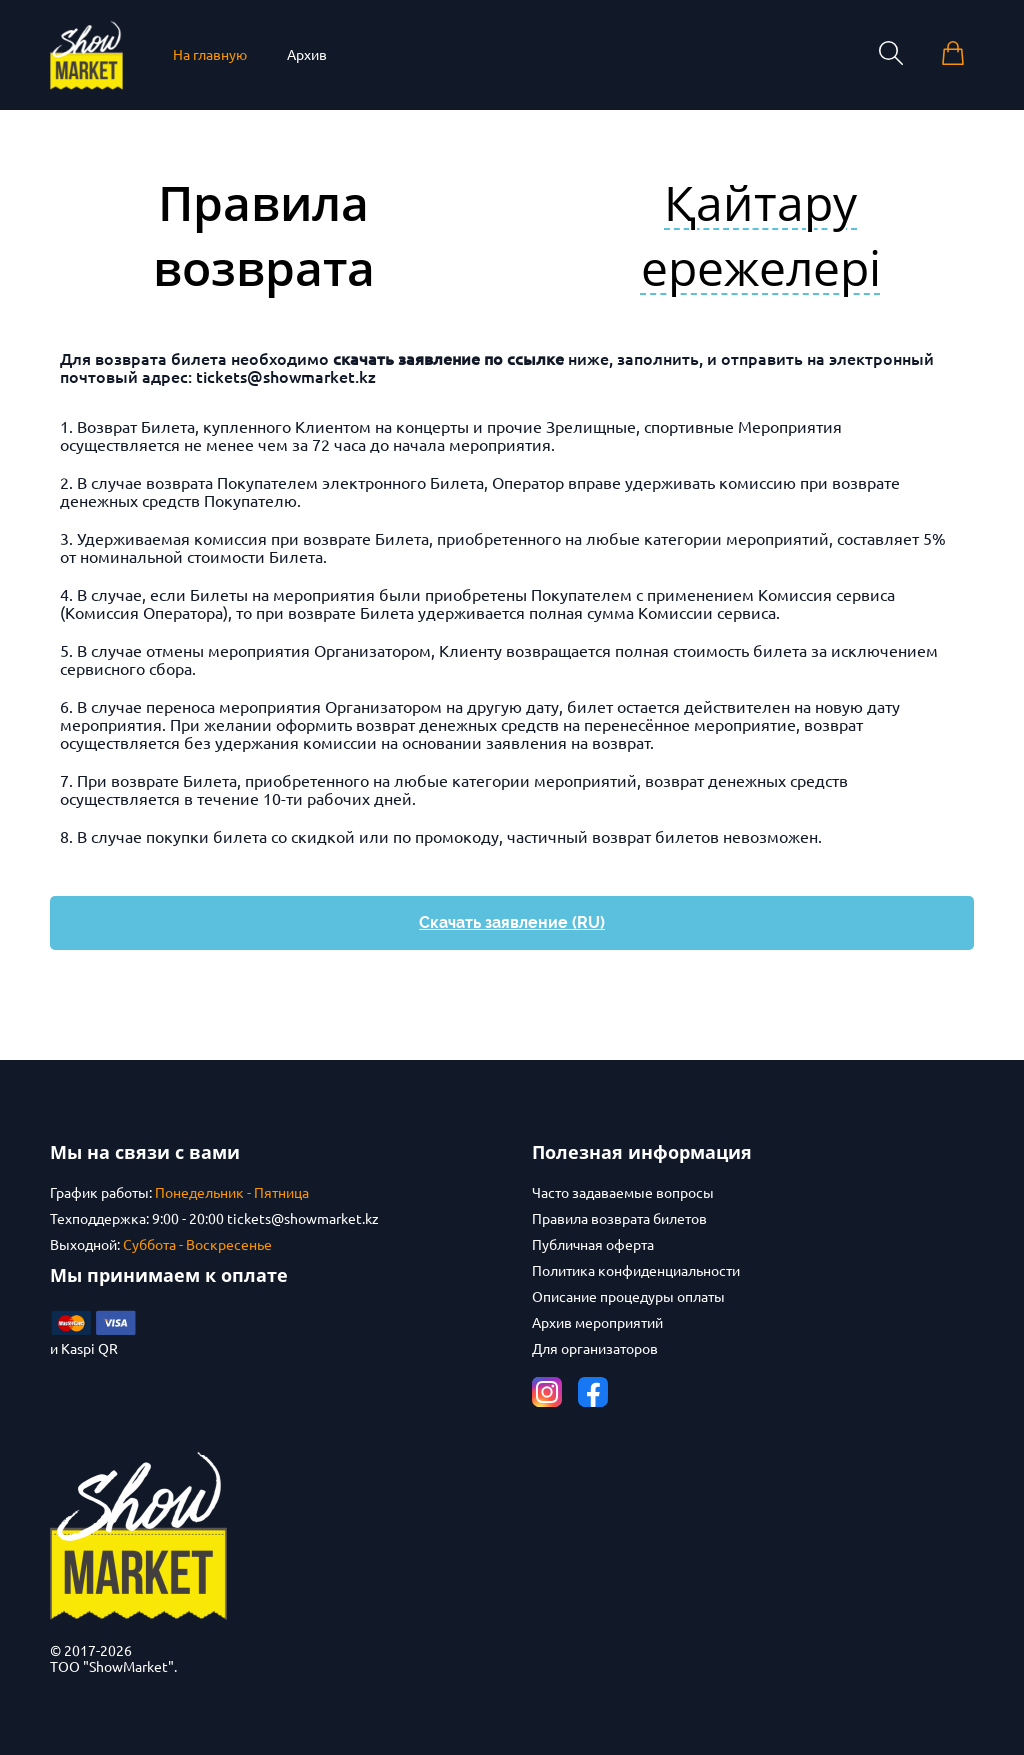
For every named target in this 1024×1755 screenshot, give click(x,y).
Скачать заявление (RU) (512, 922)
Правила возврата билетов (619, 1219)
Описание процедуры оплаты (628, 1297)
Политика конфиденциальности (636, 1271)
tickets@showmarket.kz (286, 377)
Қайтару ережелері (761, 235)
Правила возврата (264, 235)
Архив (307, 55)
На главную (210, 55)
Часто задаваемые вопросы (623, 1193)
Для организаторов (595, 1349)
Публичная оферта (593, 1245)
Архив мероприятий (597, 1323)
